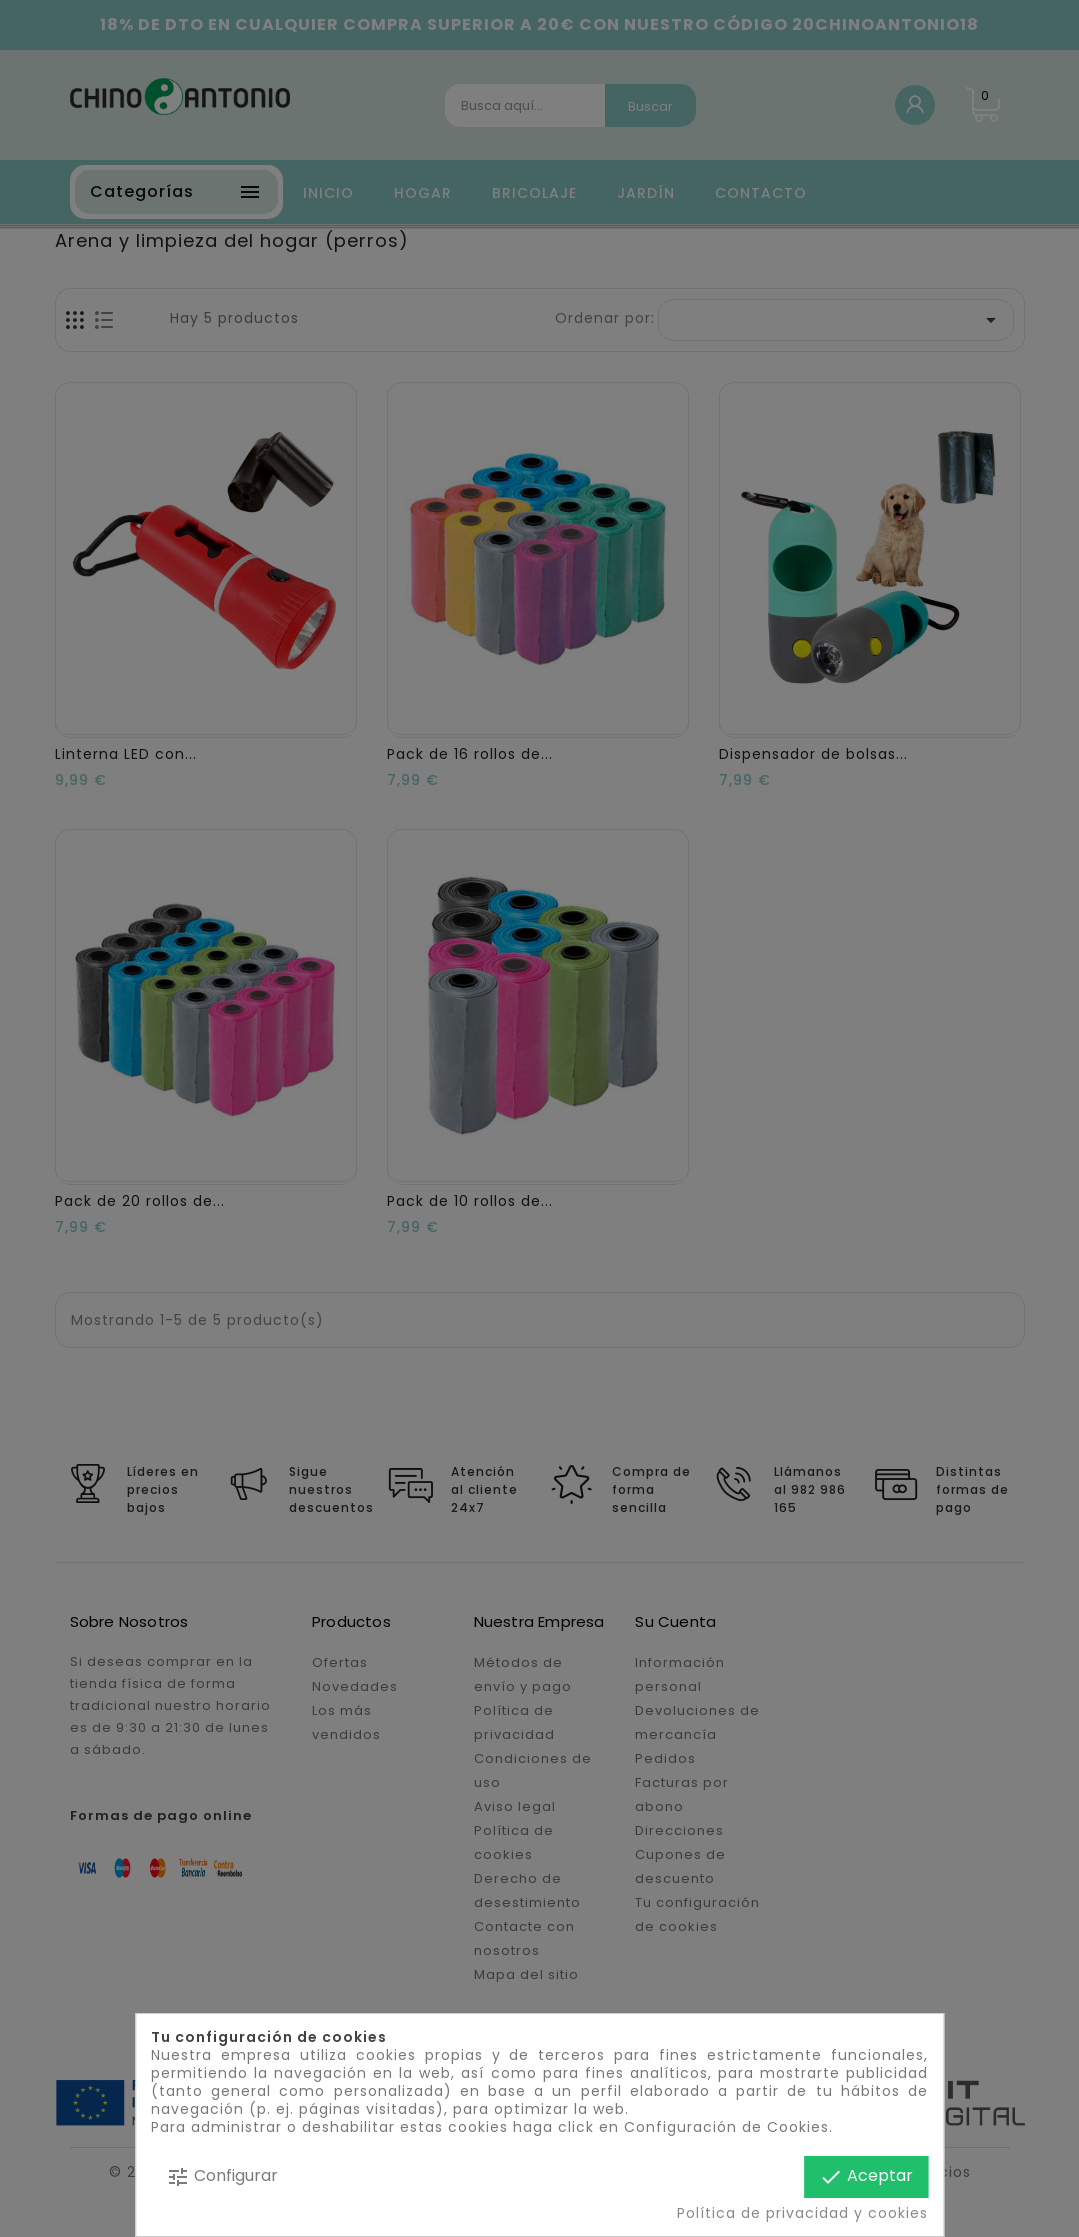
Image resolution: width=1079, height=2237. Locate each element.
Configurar (222, 2176)
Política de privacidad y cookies (802, 2213)
